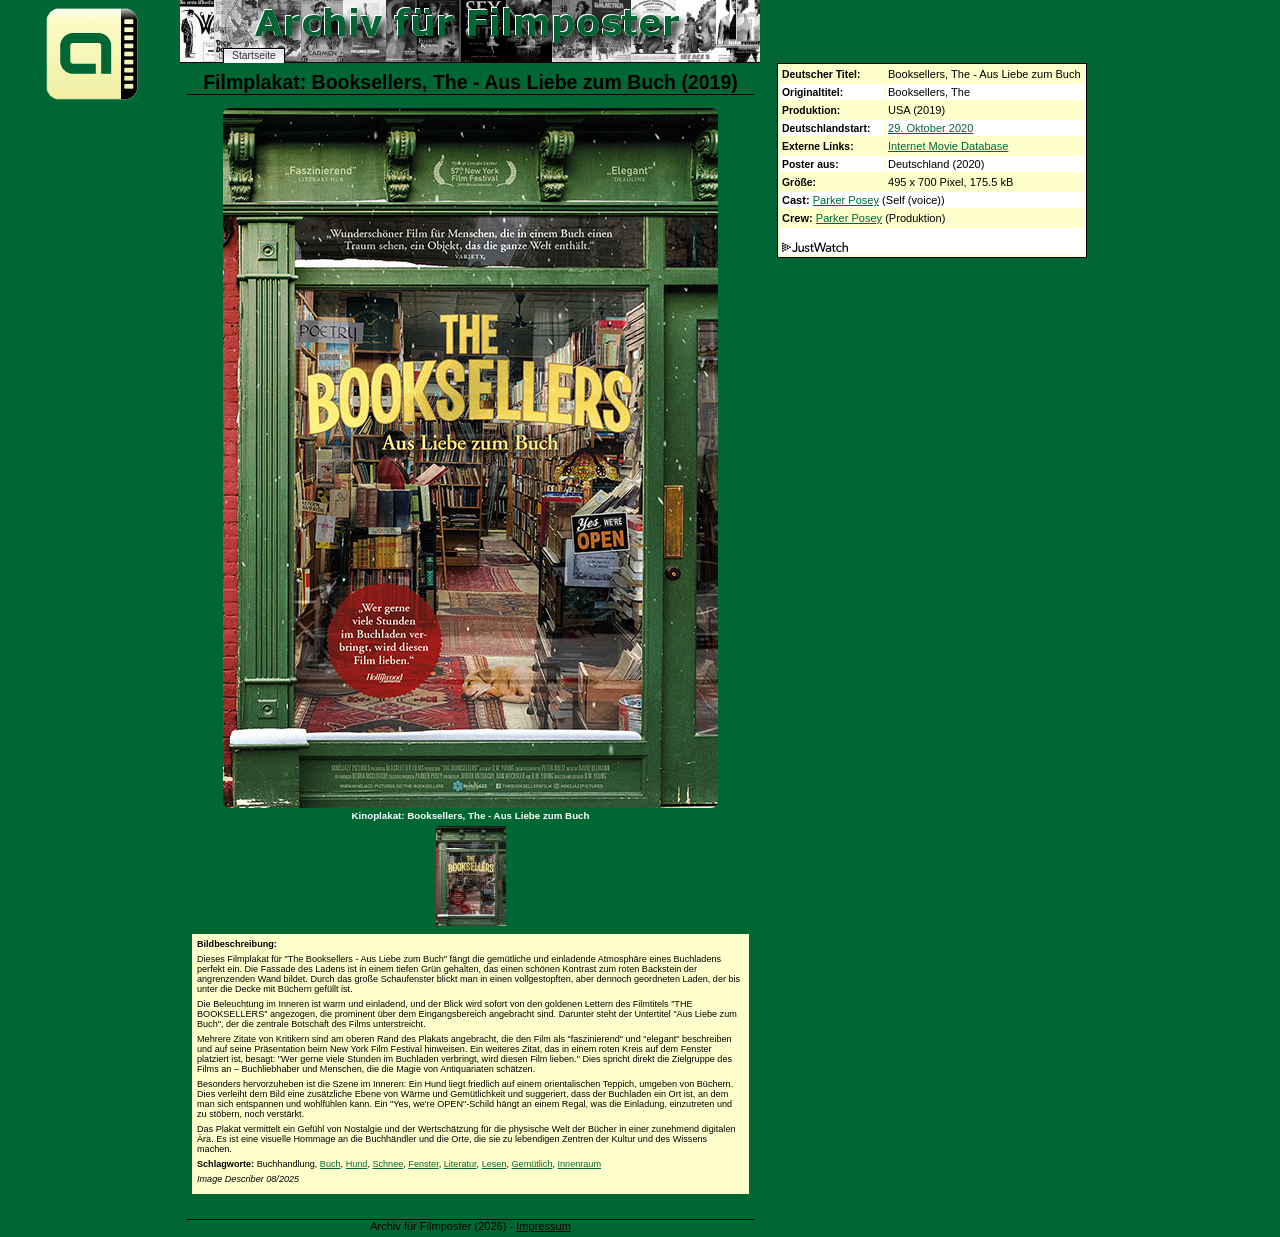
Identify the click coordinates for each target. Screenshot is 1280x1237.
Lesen (494, 1164)
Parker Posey (846, 200)
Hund (357, 1164)
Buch (330, 1164)
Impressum (543, 1226)
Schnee (387, 1164)
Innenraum (579, 1164)
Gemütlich (532, 1164)
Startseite (254, 55)
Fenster (423, 1164)
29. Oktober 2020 (930, 128)
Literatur (460, 1164)
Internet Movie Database (948, 146)
